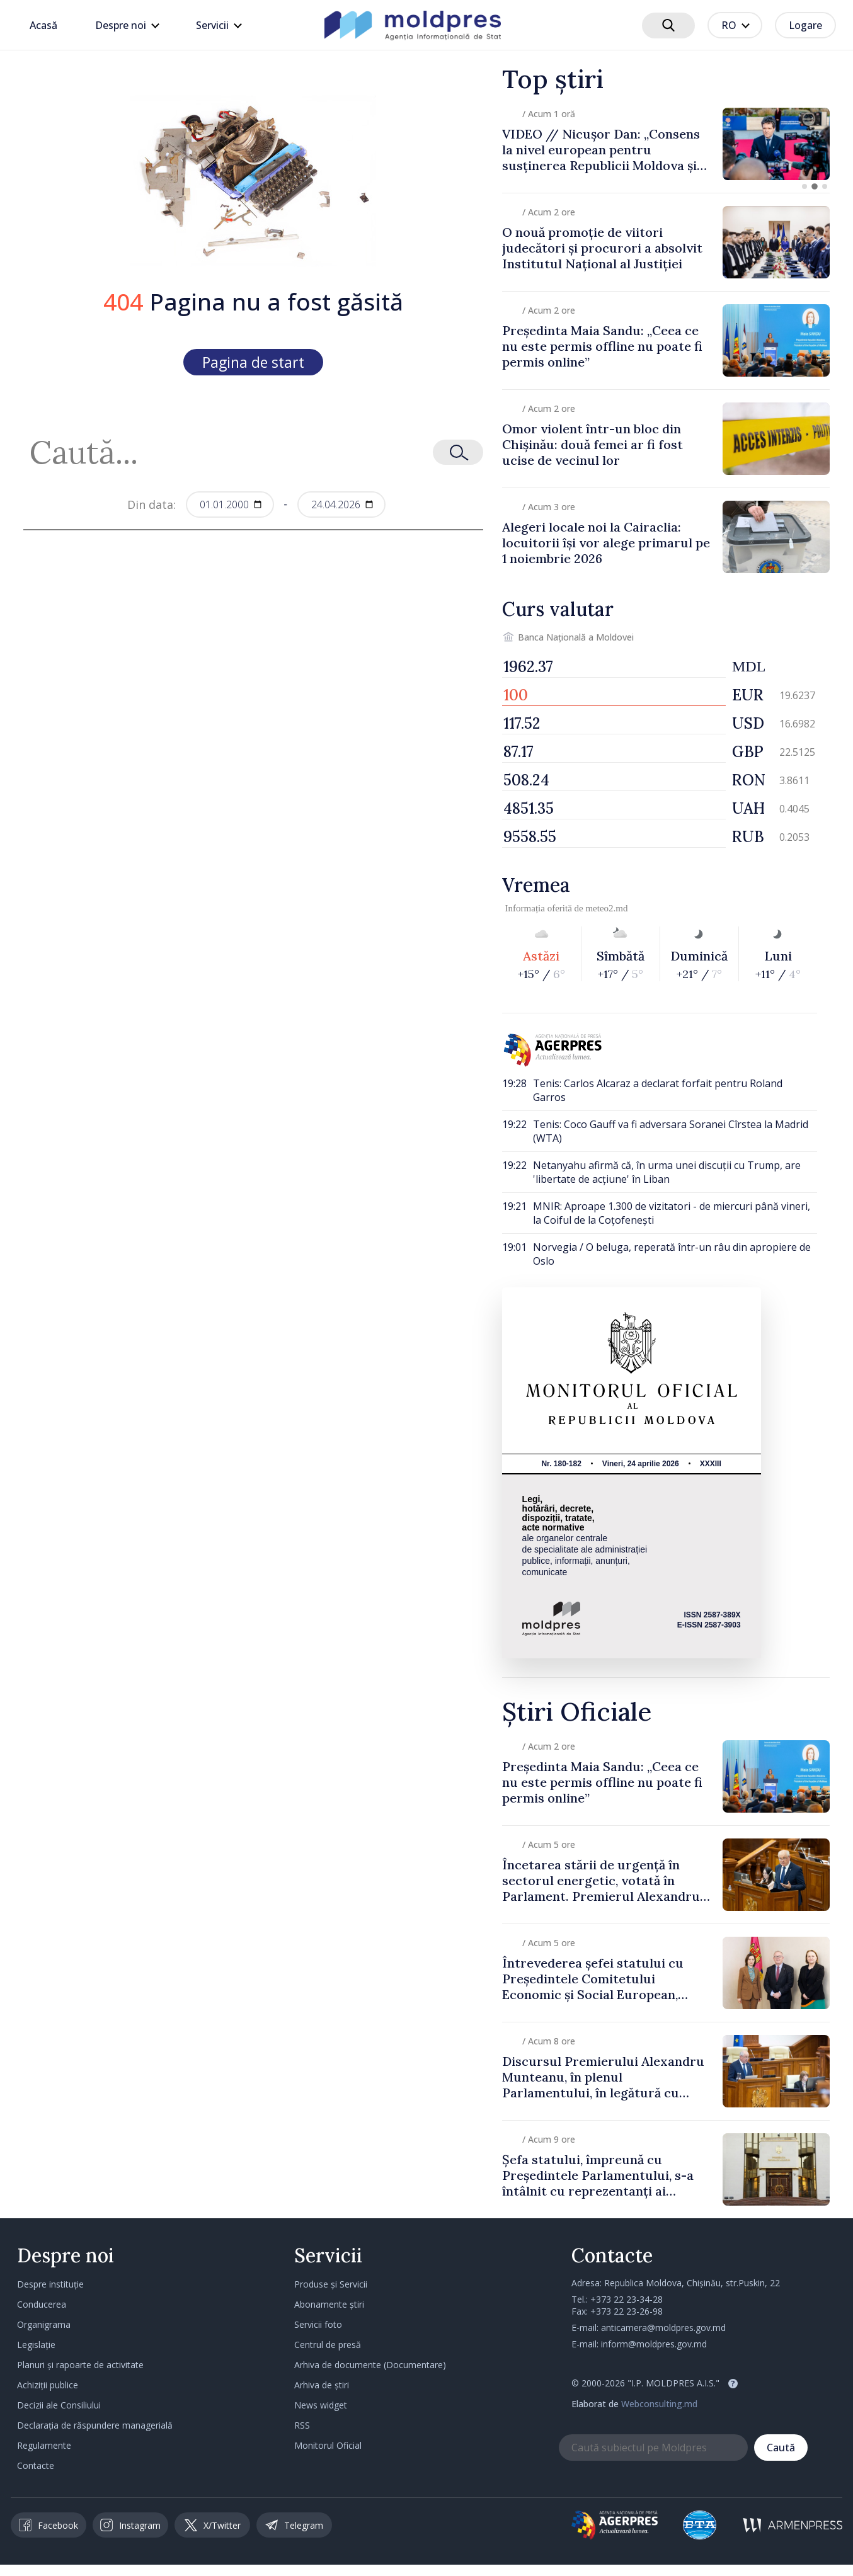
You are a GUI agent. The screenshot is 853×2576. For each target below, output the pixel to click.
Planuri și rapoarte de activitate (80, 2365)
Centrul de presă (327, 2345)
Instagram (130, 2525)
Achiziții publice (47, 2385)
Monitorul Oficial (328, 2445)
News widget (320, 2405)
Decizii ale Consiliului (59, 2405)
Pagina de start (253, 362)
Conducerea (41, 2304)
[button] (804, 186)
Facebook (48, 2525)
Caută (781, 2447)
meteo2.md (606, 908)
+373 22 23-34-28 (626, 2299)
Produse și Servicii (330, 2284)
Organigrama (44, 2324)
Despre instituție (50, 2284)
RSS (302, 2425)
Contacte (35, 2465)
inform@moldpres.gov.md (654, 2344)
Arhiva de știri (321, 2385)
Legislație (36, 2345)
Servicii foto (318, 2324)
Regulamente (44, 2445)
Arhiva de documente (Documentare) (370, 2365)
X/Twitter (213, 2525)
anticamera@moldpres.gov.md (663, 2328)
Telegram (294, 2525)
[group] (666, 144)
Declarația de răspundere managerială (95, 2425)
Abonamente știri (329, 2304)
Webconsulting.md (659, 2404)
